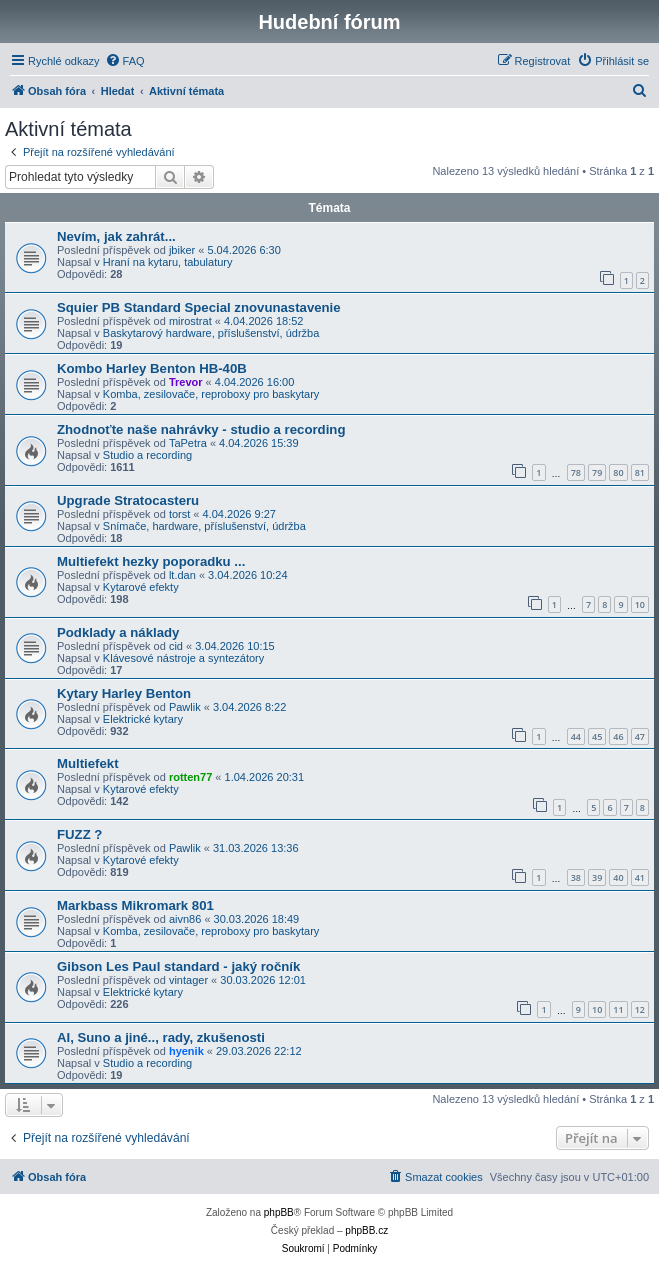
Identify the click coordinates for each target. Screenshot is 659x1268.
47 (640, 736)
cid (176, 646)
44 (576, 736)
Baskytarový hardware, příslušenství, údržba (211, 333)
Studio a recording (147, 455)
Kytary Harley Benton (124, 693)
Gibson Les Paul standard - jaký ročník (178, 966)
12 (640, 1009)
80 (618, 472)
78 (576, 472)
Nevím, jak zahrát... (116, 236)
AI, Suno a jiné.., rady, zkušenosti (161, 1037)
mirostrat (190, 321)
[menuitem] (125, 61)
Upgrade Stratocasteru (128, 500)
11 (618, 1009)
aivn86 (185, 919)
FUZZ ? (79, 834)
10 (640, 604)
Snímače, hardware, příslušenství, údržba (204, 526)
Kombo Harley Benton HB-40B (152, 368)
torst (179, 514)
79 (597, 472)
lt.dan (182, 575)
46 (618, 736)
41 (640, 877)
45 (597, 736)
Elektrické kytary (143, 719)
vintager (188, 980)
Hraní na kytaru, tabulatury (168, 262)
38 (576, 877)
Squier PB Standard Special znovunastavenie (199, 307)
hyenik (186, 1051)
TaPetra (188, 443)
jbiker (182, 250)
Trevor (186, 382)
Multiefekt (88, 763)
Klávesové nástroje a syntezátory (183, 658)
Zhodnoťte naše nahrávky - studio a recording (201, 429)
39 (597, 877)
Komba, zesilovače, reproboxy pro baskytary (211, 394)
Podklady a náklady (118, 632)
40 (618, 877)
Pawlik (185, 707)
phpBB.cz (366, 1230)
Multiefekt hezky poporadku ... (151, 561)
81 (640, 472)
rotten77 (190, 777)
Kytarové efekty (141, 587)
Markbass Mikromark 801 (135, 905)
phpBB (279, 1212)
